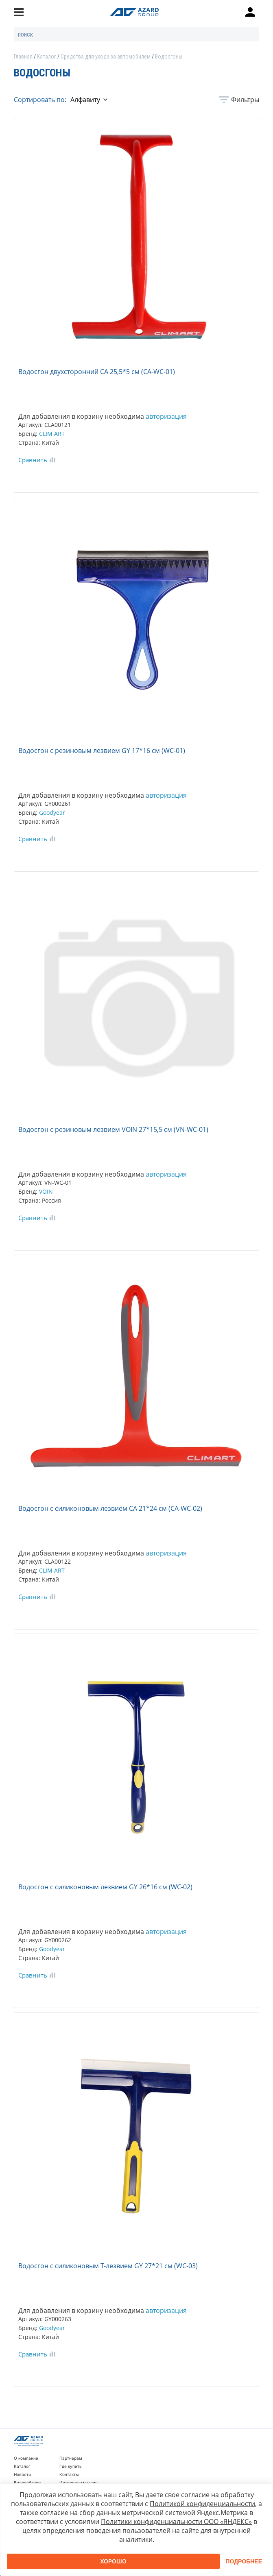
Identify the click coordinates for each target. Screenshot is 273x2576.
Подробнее (243, 2561)
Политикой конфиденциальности (202, 2503)
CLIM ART (52, 433)
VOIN (46, 1191)
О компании (26, 2458)
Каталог (22, 2466)
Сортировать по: (40, 99)
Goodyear (52, 812)
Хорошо (113, 2561)
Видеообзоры (27, 2482)
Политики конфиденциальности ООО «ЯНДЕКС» (176, 2521)
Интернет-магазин (78, 2482)
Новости (22, 2474)
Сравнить (32, 460)
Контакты (69, 2474)
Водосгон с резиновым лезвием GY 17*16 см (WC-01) (101, 750)
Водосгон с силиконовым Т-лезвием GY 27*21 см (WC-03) (108, 2265)
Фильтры (245, 99)
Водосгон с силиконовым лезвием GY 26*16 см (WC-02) (105, 1886)
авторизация (166, 416)
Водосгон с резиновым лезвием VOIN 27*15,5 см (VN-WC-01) (113, 1129)
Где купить (70, 2466)
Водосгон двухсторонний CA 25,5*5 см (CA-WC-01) (96, 371)
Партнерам (70, 2458)
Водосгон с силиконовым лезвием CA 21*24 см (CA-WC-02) (110, 1508)
